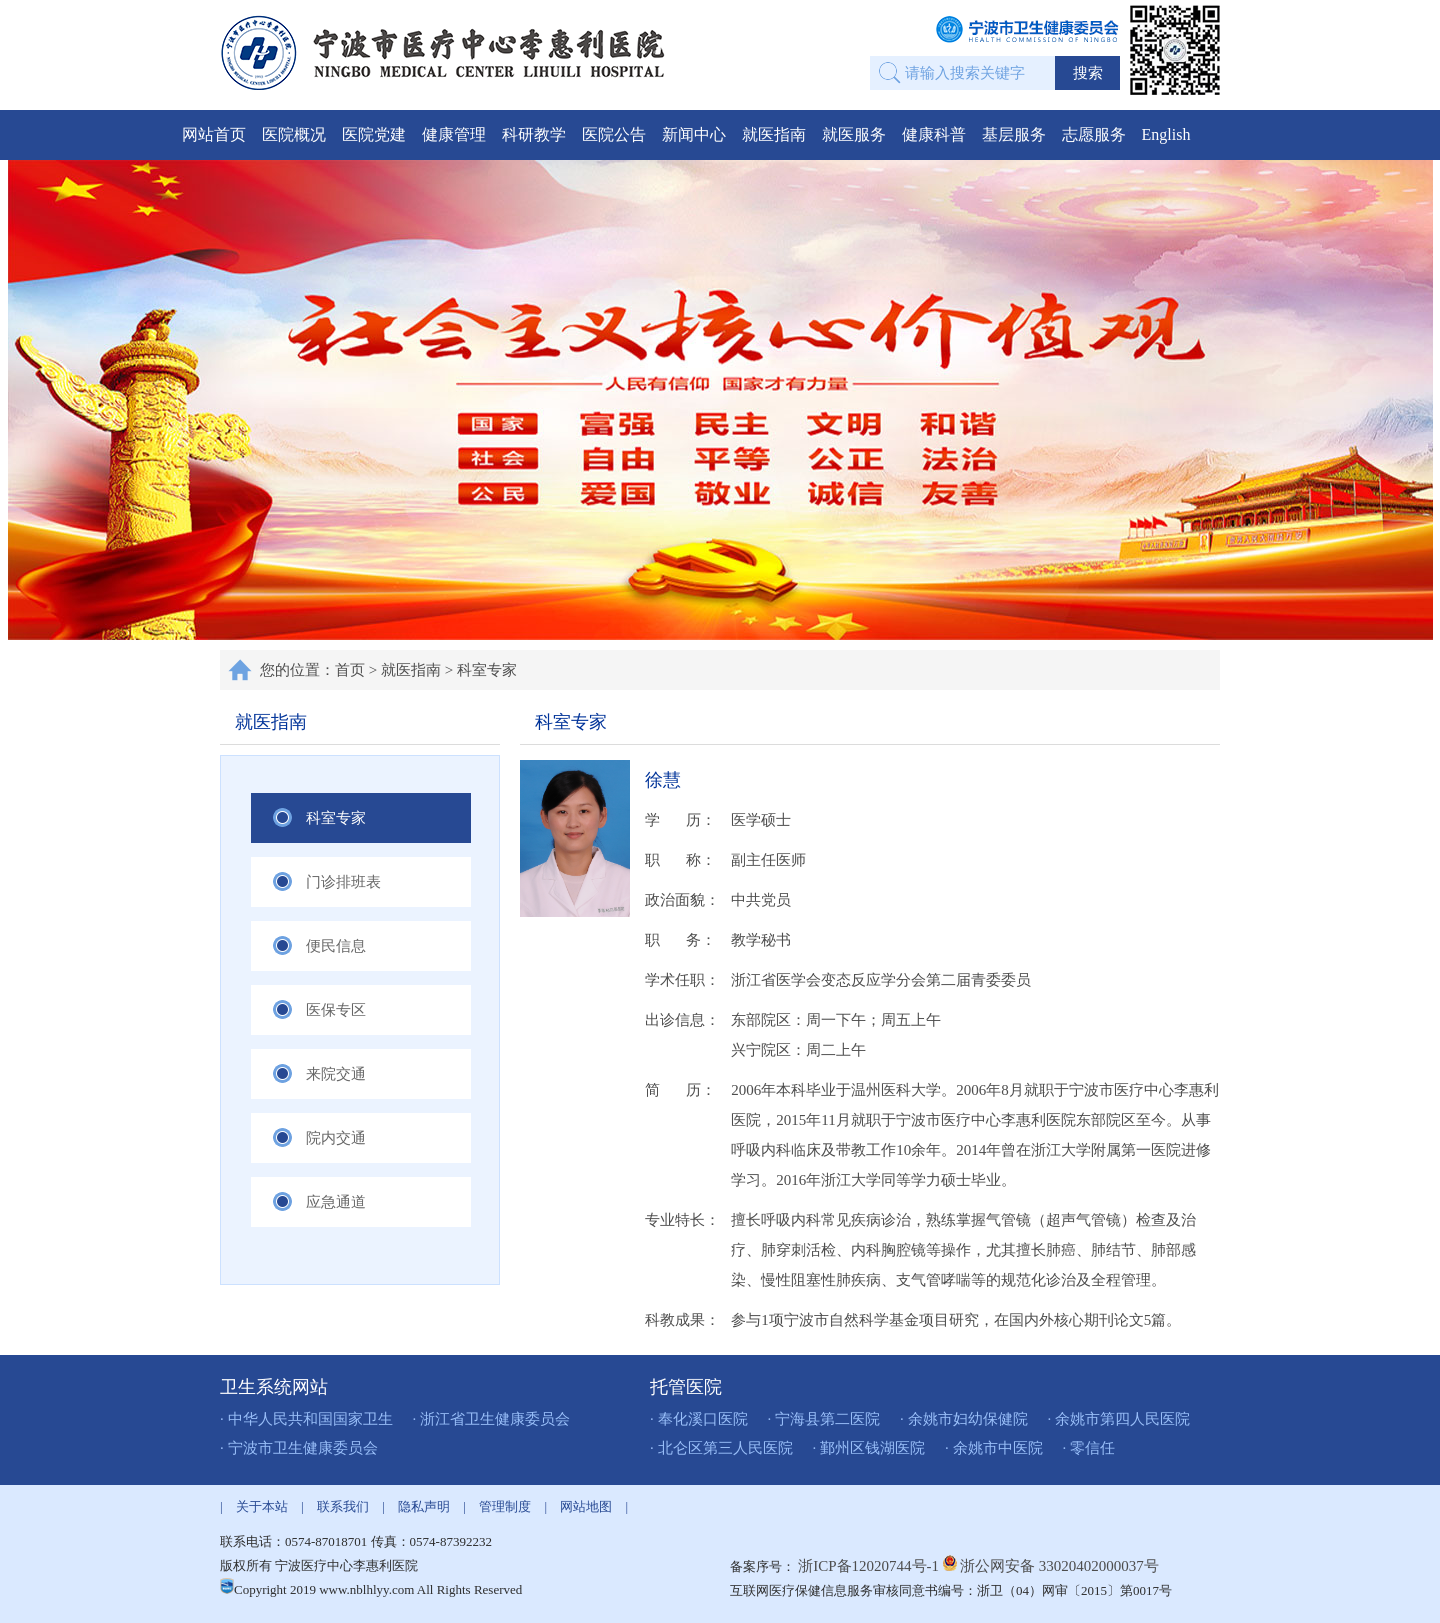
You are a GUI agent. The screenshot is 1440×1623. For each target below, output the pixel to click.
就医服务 (854, 134)
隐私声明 (424, 1506)
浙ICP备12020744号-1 (870, 1566)
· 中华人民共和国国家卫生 (306, 1419)
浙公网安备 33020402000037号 (1059, 1566)
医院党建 (374, 134)
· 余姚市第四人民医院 (1119, 1419)
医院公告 (614, 134)
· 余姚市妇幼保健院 (964, 1419)
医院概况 (294, 134)
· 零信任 (1089, 1448)
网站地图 (586, 1506)
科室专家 (487, 670)
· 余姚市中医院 (994, 1448)
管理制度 (505, 1506)
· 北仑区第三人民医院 (721, 1448)
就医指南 (774, 134)
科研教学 (534, 134)
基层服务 (1014, 134)
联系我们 (343, 1506)
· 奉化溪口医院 (699, 1419)
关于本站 (262, 1506)
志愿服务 (1094, 134)
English (1166, 134)
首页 (350, 670)
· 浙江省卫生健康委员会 (492, 1419)
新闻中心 (694, 134)
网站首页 (214, 134)
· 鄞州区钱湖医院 (869, 1448)
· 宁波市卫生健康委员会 (299, 1448)
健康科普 (934, 134)
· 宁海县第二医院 (824, 1419)
